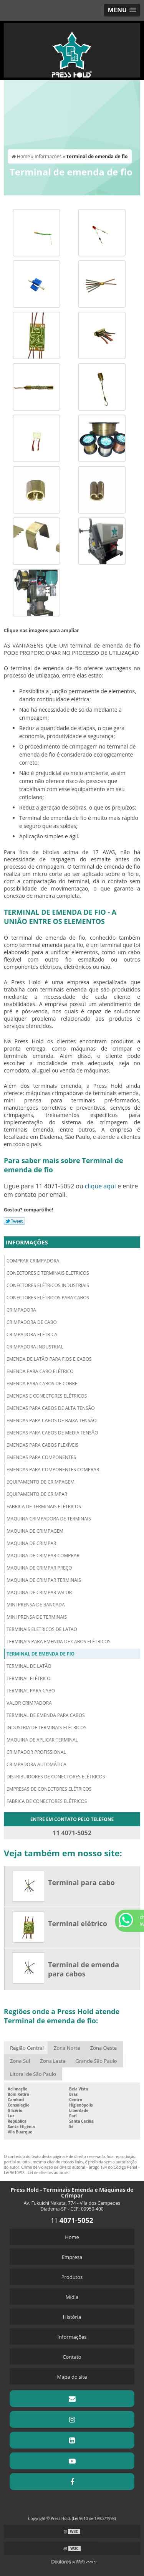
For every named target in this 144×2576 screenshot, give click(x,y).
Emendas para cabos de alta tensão (50, 1408)
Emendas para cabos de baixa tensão (52, 1420)
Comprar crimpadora (33, 1260)
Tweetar (14, 1221)
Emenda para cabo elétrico (40, 1371)
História (72, 2316)
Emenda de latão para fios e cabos (49, 1359)
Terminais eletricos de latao (42, 1629)
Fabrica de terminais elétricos (44, 1506)
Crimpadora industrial (35, 1346)
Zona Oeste (103, 2047)
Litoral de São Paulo (33, 2073)
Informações (27, 1242)
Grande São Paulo (96, 2060)
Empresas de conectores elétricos (49, 1789)
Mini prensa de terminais (37, 1617)
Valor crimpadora (29, 1703)
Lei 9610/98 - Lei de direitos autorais (36, 2172)
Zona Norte (67, 2047)
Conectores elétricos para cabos (48, 1297)
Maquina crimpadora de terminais (49, 1518)
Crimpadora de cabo (32, 1322)
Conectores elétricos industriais (48, 1285)
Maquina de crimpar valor (39, 1592)
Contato (72, 2356)
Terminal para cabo (31, 1690)
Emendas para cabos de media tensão (52, 1432)
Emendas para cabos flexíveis (42, 1445)
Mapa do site (72, 2376)
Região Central (27, 2047)
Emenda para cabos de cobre (42, 1383)
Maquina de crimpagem (35, 1531)
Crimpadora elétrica (32, 1334)
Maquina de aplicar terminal (42, 1740)
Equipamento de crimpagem (40, 1482)
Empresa (72, 2257)
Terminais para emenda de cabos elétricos (59, 1641)
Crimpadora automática (36, 1764)
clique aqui (100, 1186)
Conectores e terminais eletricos (48, 1273)
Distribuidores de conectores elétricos (56, 1776)
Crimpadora (21, 1310)
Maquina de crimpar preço (39, 1568)
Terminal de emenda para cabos (46, 1715)
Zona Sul (20, 2060)
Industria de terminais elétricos (46, 1727)
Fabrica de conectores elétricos (47, 1801)
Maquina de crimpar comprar (43, 1555)
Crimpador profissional (36, 1752)
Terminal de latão (29, 1666)
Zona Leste (52, 2060)
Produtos (72, 2277)
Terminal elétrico (29, 1678)
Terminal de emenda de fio (40, 1654)
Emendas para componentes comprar (53, 1469)
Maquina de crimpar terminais (44, 1580)
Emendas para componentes (41, 1457)
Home (72, 2237)
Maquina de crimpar (31, 1543)
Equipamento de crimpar (37, 1494)
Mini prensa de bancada (36, 1604)
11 (72, 2220)
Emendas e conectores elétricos (47, 1396)
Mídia (72, 2296)
